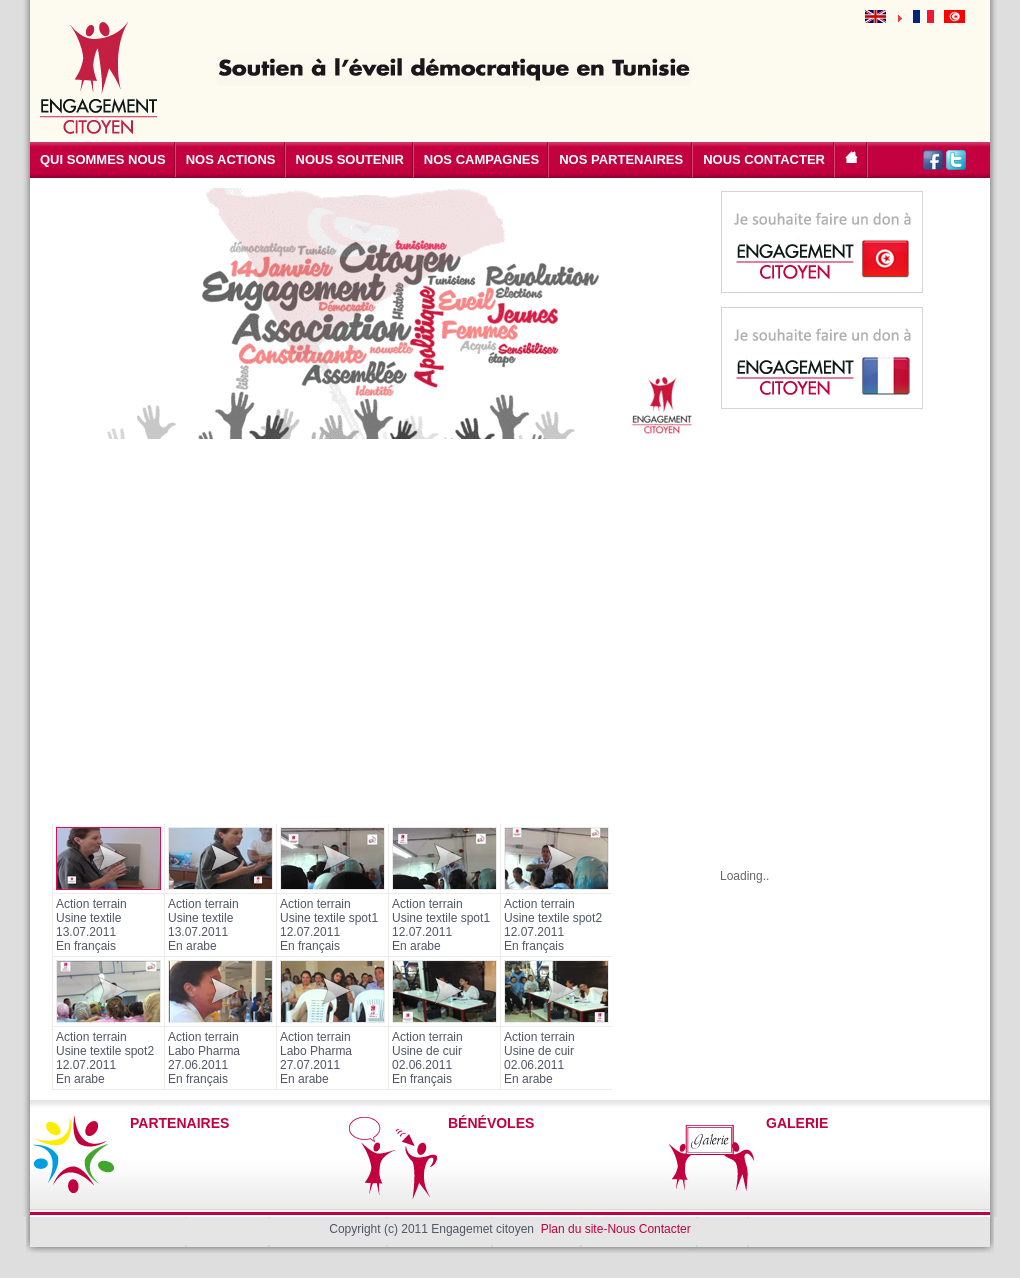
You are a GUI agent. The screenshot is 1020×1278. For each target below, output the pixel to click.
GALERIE (797, 1123)
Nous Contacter (648, 1229)
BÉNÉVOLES (491, 1123)
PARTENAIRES (179, 1123)
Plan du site (572, 1229)
